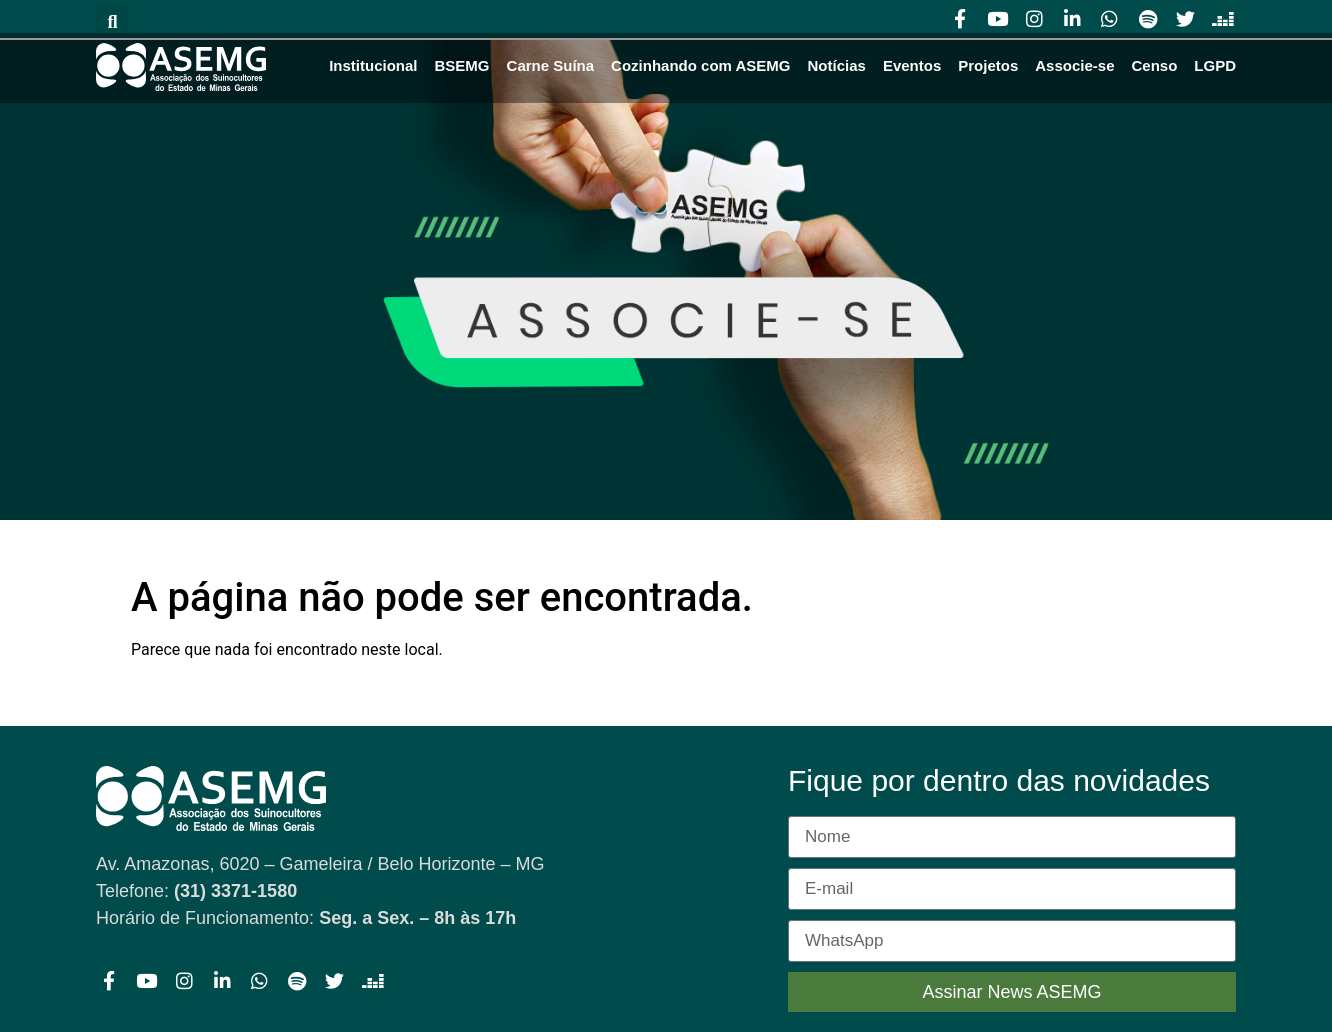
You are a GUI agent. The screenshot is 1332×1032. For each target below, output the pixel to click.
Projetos (988, 65)
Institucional (373, 65)
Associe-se (1074, 65)
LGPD (1215, 65)
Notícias (837, 65)
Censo (1154, 65)
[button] (112, 21)
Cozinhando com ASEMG (700, 65)
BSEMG (462, 65)
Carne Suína (551, 65)
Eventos (912, 65)
